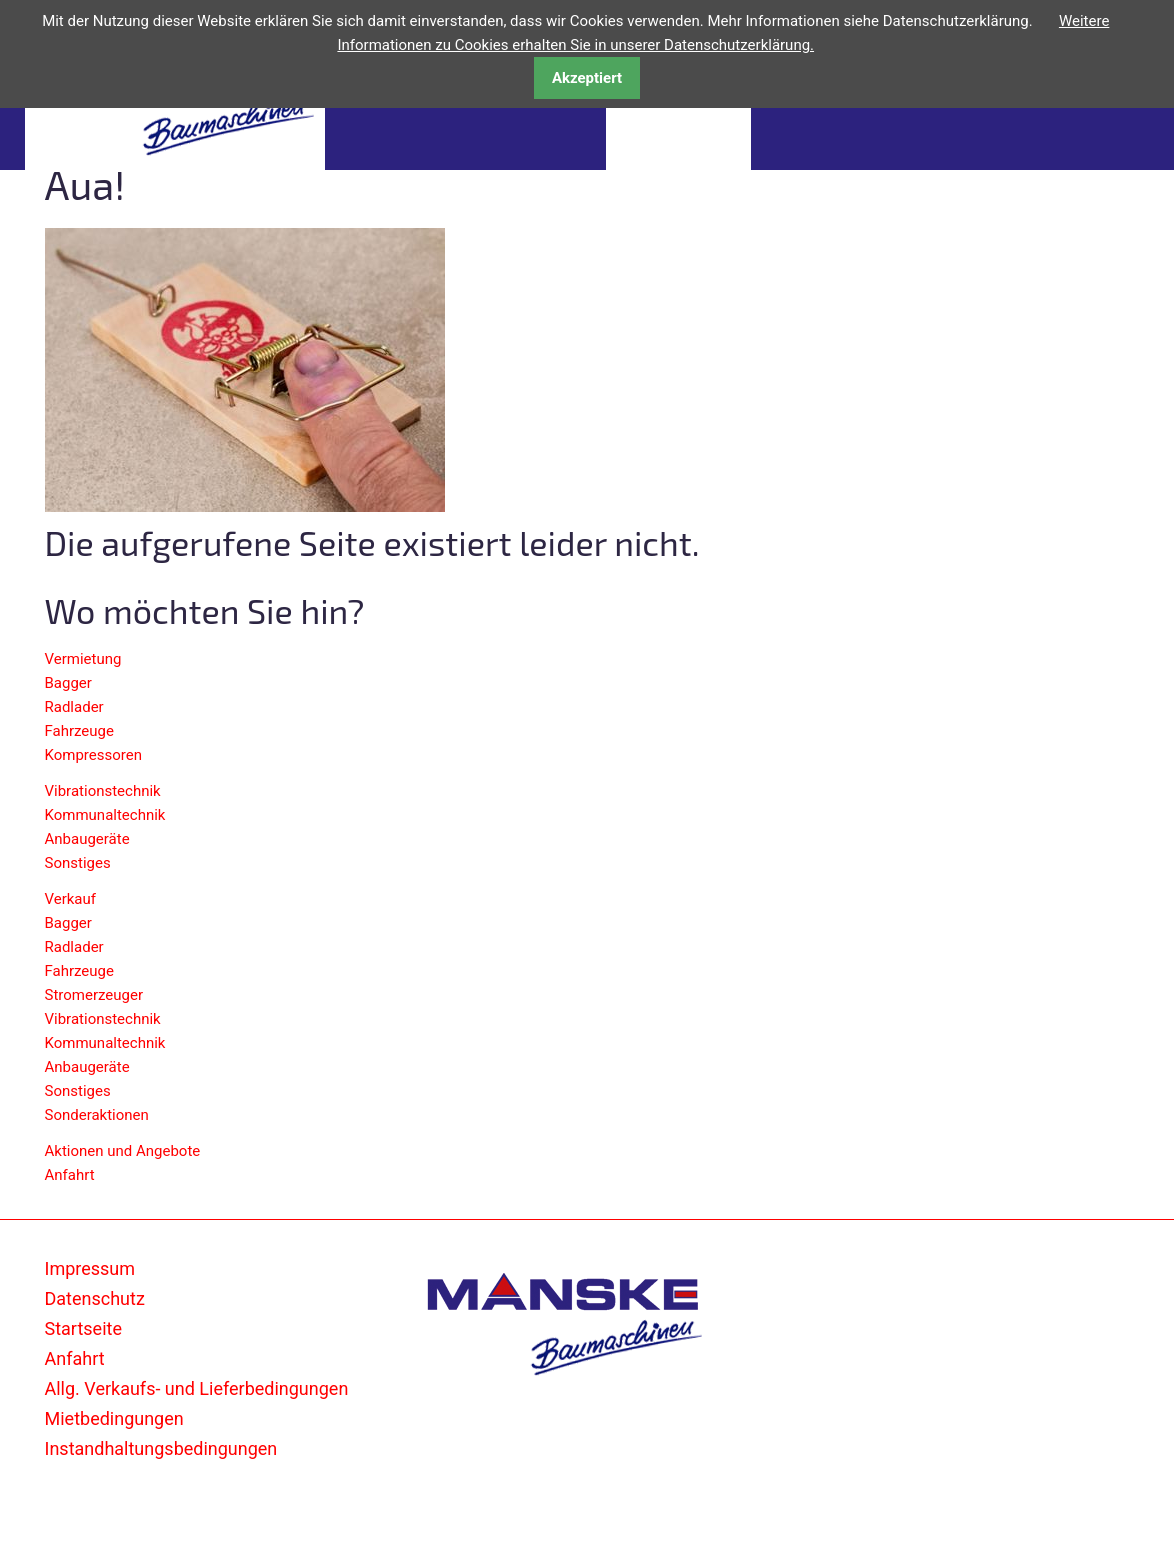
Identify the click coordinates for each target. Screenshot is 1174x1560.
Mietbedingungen (114, 1418)
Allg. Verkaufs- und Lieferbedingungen (197, 1388)
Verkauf (71, 899)
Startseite (83, 1328)
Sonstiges (78, 863)
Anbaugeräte (87, 839)
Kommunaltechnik (105, 815)
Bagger (68, 683)
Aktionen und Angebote (123, 1151)
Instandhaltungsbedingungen (161, 1448)
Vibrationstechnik (103, 791)
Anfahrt (70, 1175)
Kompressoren (93, 755)
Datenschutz (95, 1298)
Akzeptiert (587, 78)
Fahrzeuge (79, 731)
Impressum (90, 1268)
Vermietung (83, 659)
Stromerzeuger (94, 995)
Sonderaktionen (97, 1115)
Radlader (74, 707)
